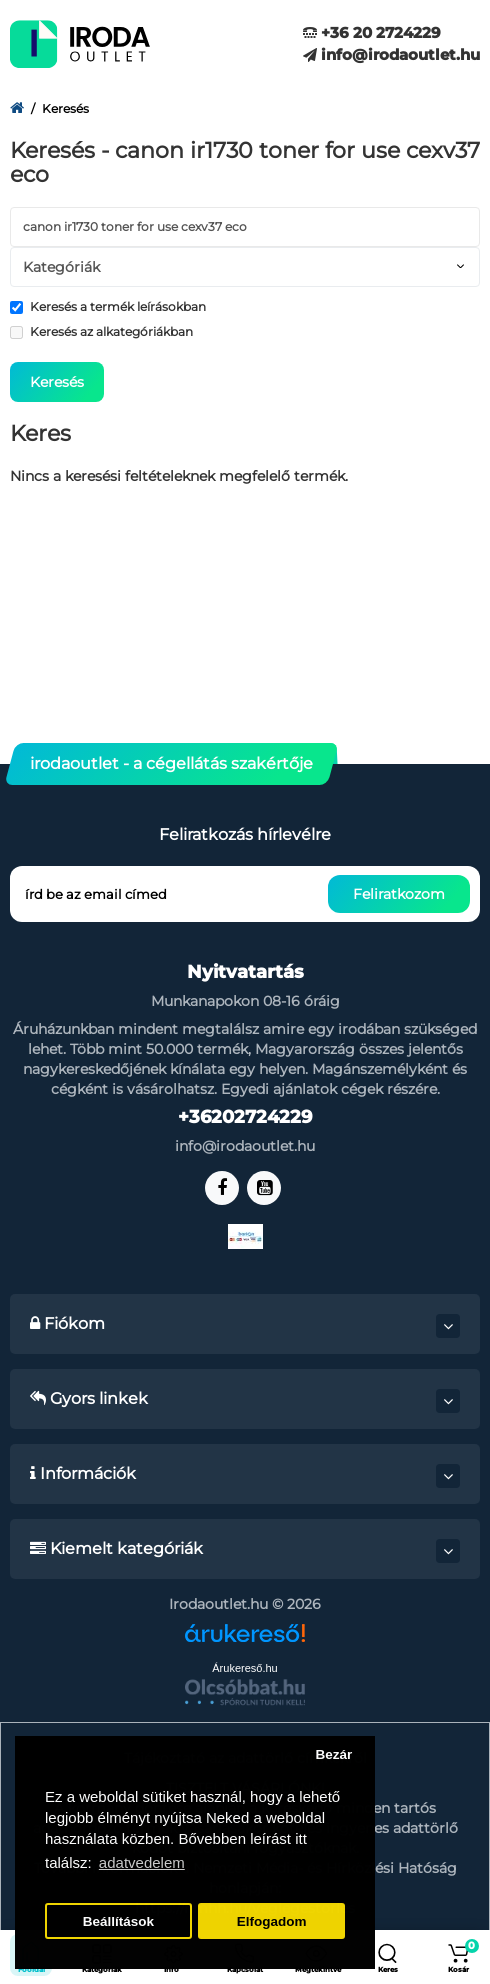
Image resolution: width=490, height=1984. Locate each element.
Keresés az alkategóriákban (101, 331)
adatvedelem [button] (142, 1862)
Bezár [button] (333, 1754)
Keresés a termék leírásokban (108, 306)
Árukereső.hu (244, 1668)
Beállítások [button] (118, 1921)
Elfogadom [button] (272, 1921)
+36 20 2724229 (372, 32)
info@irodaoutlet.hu (391, 54)
